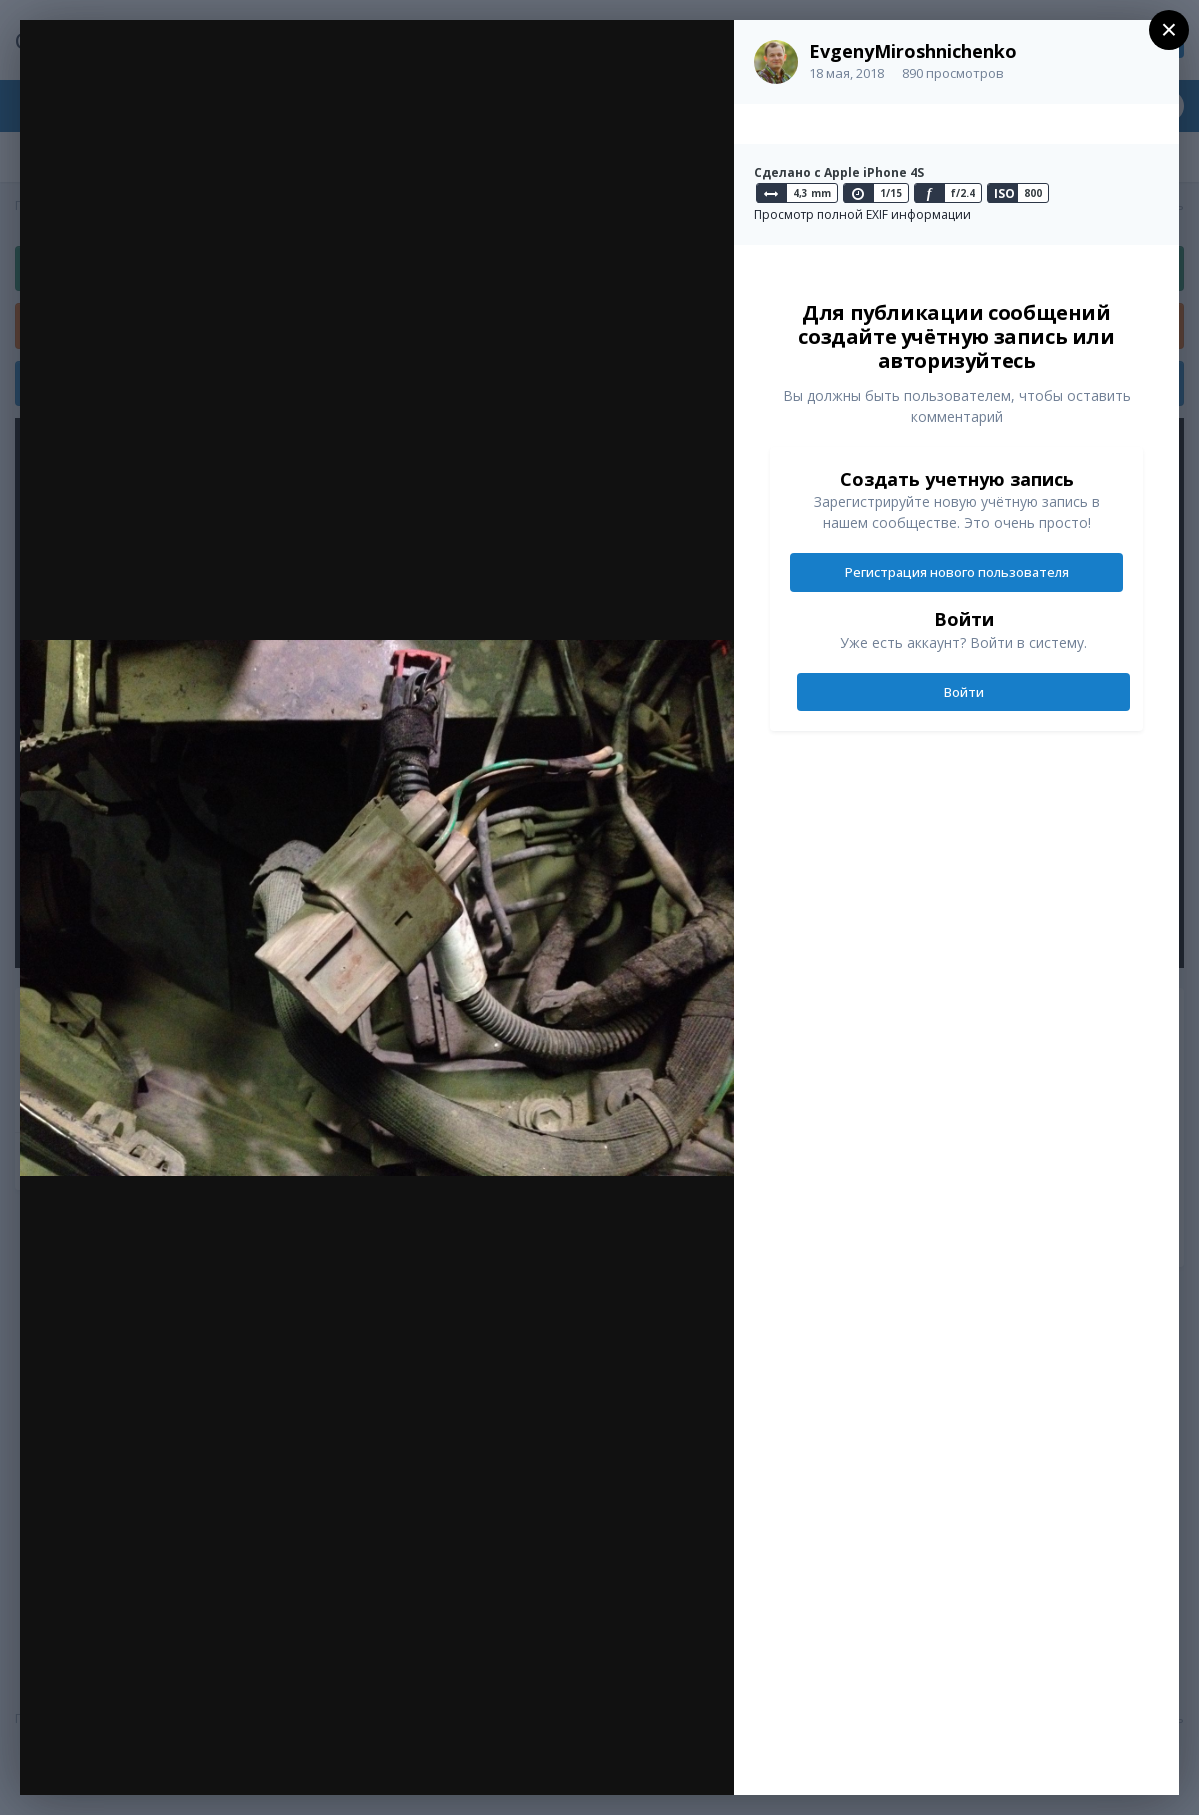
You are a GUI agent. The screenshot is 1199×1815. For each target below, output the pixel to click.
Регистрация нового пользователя (957, 572)
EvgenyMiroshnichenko (913, 51)
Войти (964, 692)
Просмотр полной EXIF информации (862, 214)
